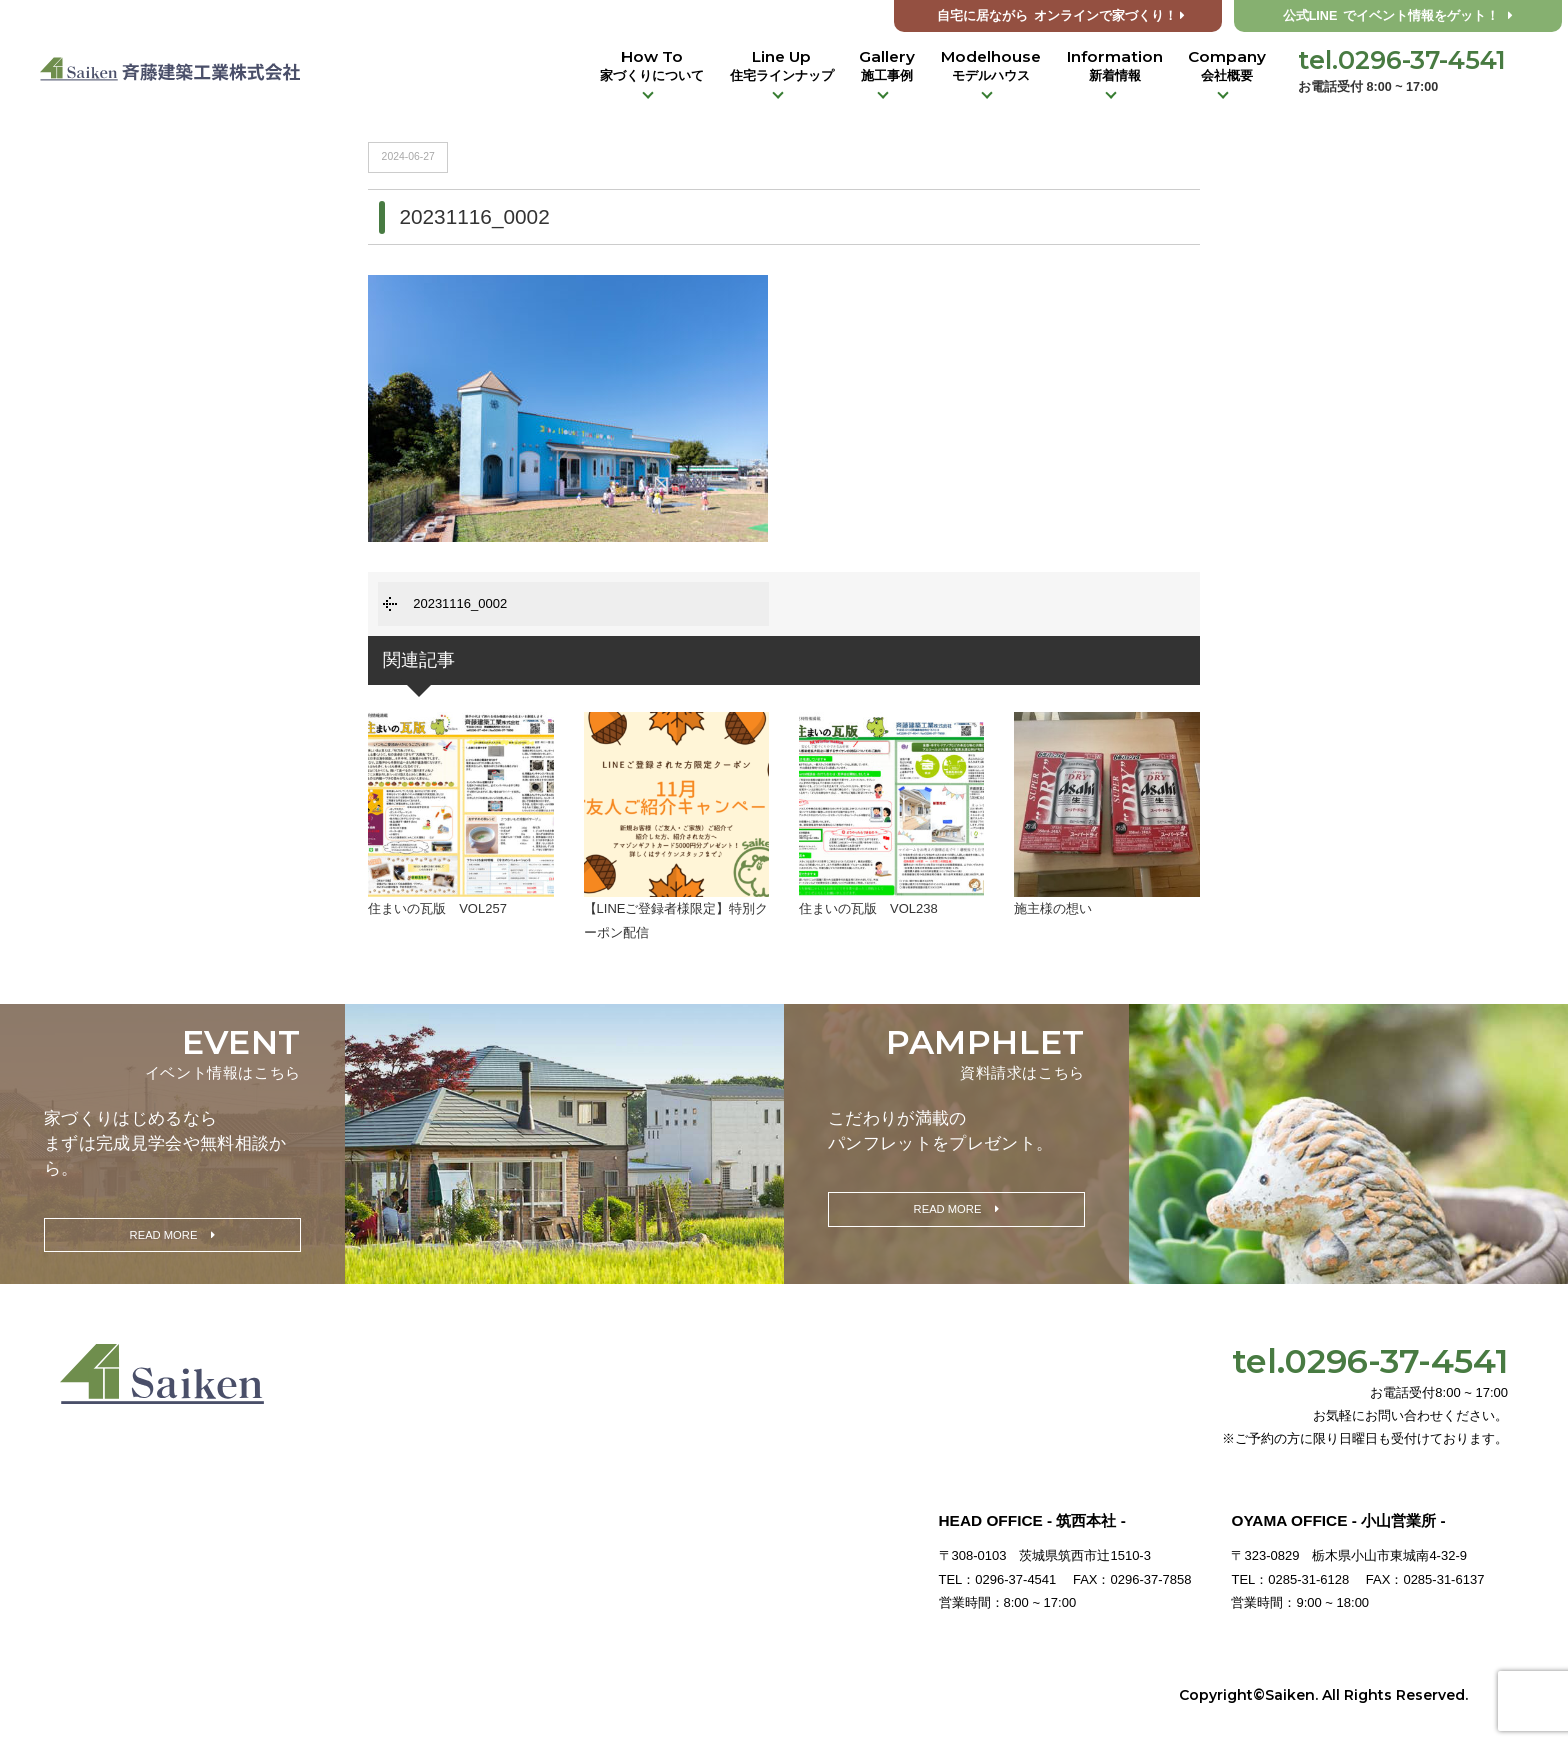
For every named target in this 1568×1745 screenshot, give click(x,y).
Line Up (782, 66)
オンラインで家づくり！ (1061, 16)
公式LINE (1398, 16)
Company (1227, 66)
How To (652, 66)
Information (1115, 66)
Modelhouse (991, 66)
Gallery (887, 66)
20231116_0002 (460, 603)
